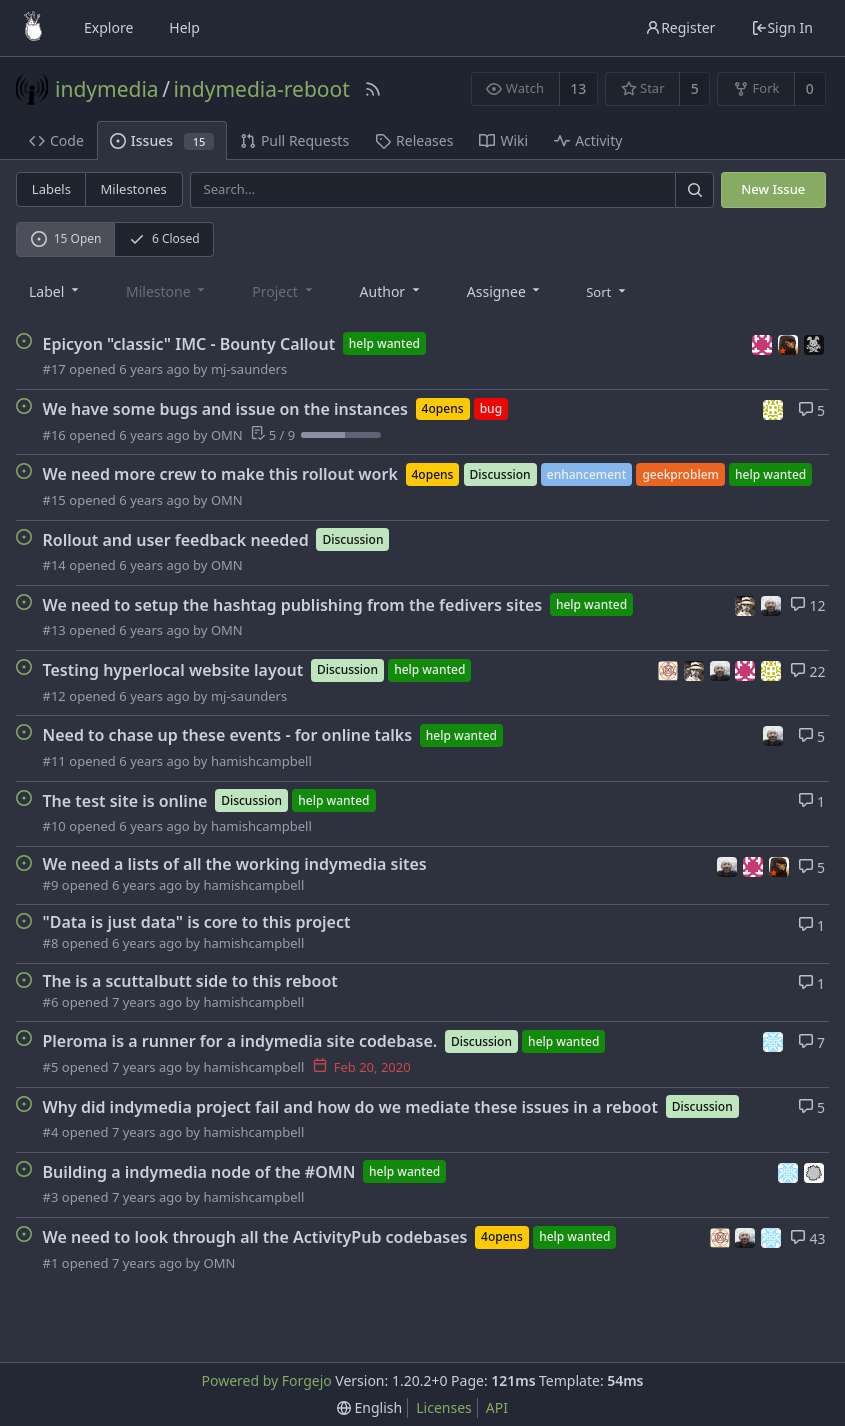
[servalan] (774, 1040)
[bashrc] (748, 603)
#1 (51, 1263)
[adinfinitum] (671, 669)
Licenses (444, 1407)
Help (184, 27)
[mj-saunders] (774, 408)
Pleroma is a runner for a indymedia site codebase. (240, 1041)
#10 (54, 826)
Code (56, 140)
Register (680, 27)
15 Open (66, 238)
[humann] (765, 342)
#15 (54, 500)
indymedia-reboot (261, 89)
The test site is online (125, 800)
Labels (51, 189)
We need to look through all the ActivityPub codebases (255, 1237)
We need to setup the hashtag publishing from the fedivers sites (293, 605)
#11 (54, 761)
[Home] (33, 28)
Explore (108, 27)
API (497, 1407)
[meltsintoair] (791, 342)
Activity (588, 140)
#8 (51, 943)
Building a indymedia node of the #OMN (199, 1172)
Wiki (503, 140)
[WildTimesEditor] (815, 342)
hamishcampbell (261, 761)
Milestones (134, 189)
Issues (162, 140)
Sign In (782, 27)
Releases (414, 140)
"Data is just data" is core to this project (197, 922)
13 (578, 88)
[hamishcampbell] (772, 603)
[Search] (694, 189)
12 (808, 605)
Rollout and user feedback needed (176, 539)
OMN (227, 435)
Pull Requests (294, 140)
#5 (51, 1067)
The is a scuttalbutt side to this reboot (190, 981)
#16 (54, 435)
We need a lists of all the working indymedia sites (235, 864)
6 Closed (164, 238)
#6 (51, 1002)
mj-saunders (249, 369)
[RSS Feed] (373, 89)
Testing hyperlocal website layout (173, 670)
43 (808, 1238)
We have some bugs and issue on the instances (225, 409)
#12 (54, 696)
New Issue (773, 189)
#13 (54, 630)
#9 (51, 885)
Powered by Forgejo (266, 1380)
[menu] (607, 291)
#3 (51, 1197)
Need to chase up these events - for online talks (228, 735)
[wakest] (815, 1170)
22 (808, 671)
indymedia (107, 89)
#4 (51, 1132)
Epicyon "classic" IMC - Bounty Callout (189, 343)
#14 (54, 565)
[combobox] (55, 290)
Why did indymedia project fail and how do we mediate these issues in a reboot (351, 1106)
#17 (54, 369)
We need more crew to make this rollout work (220, 474)
